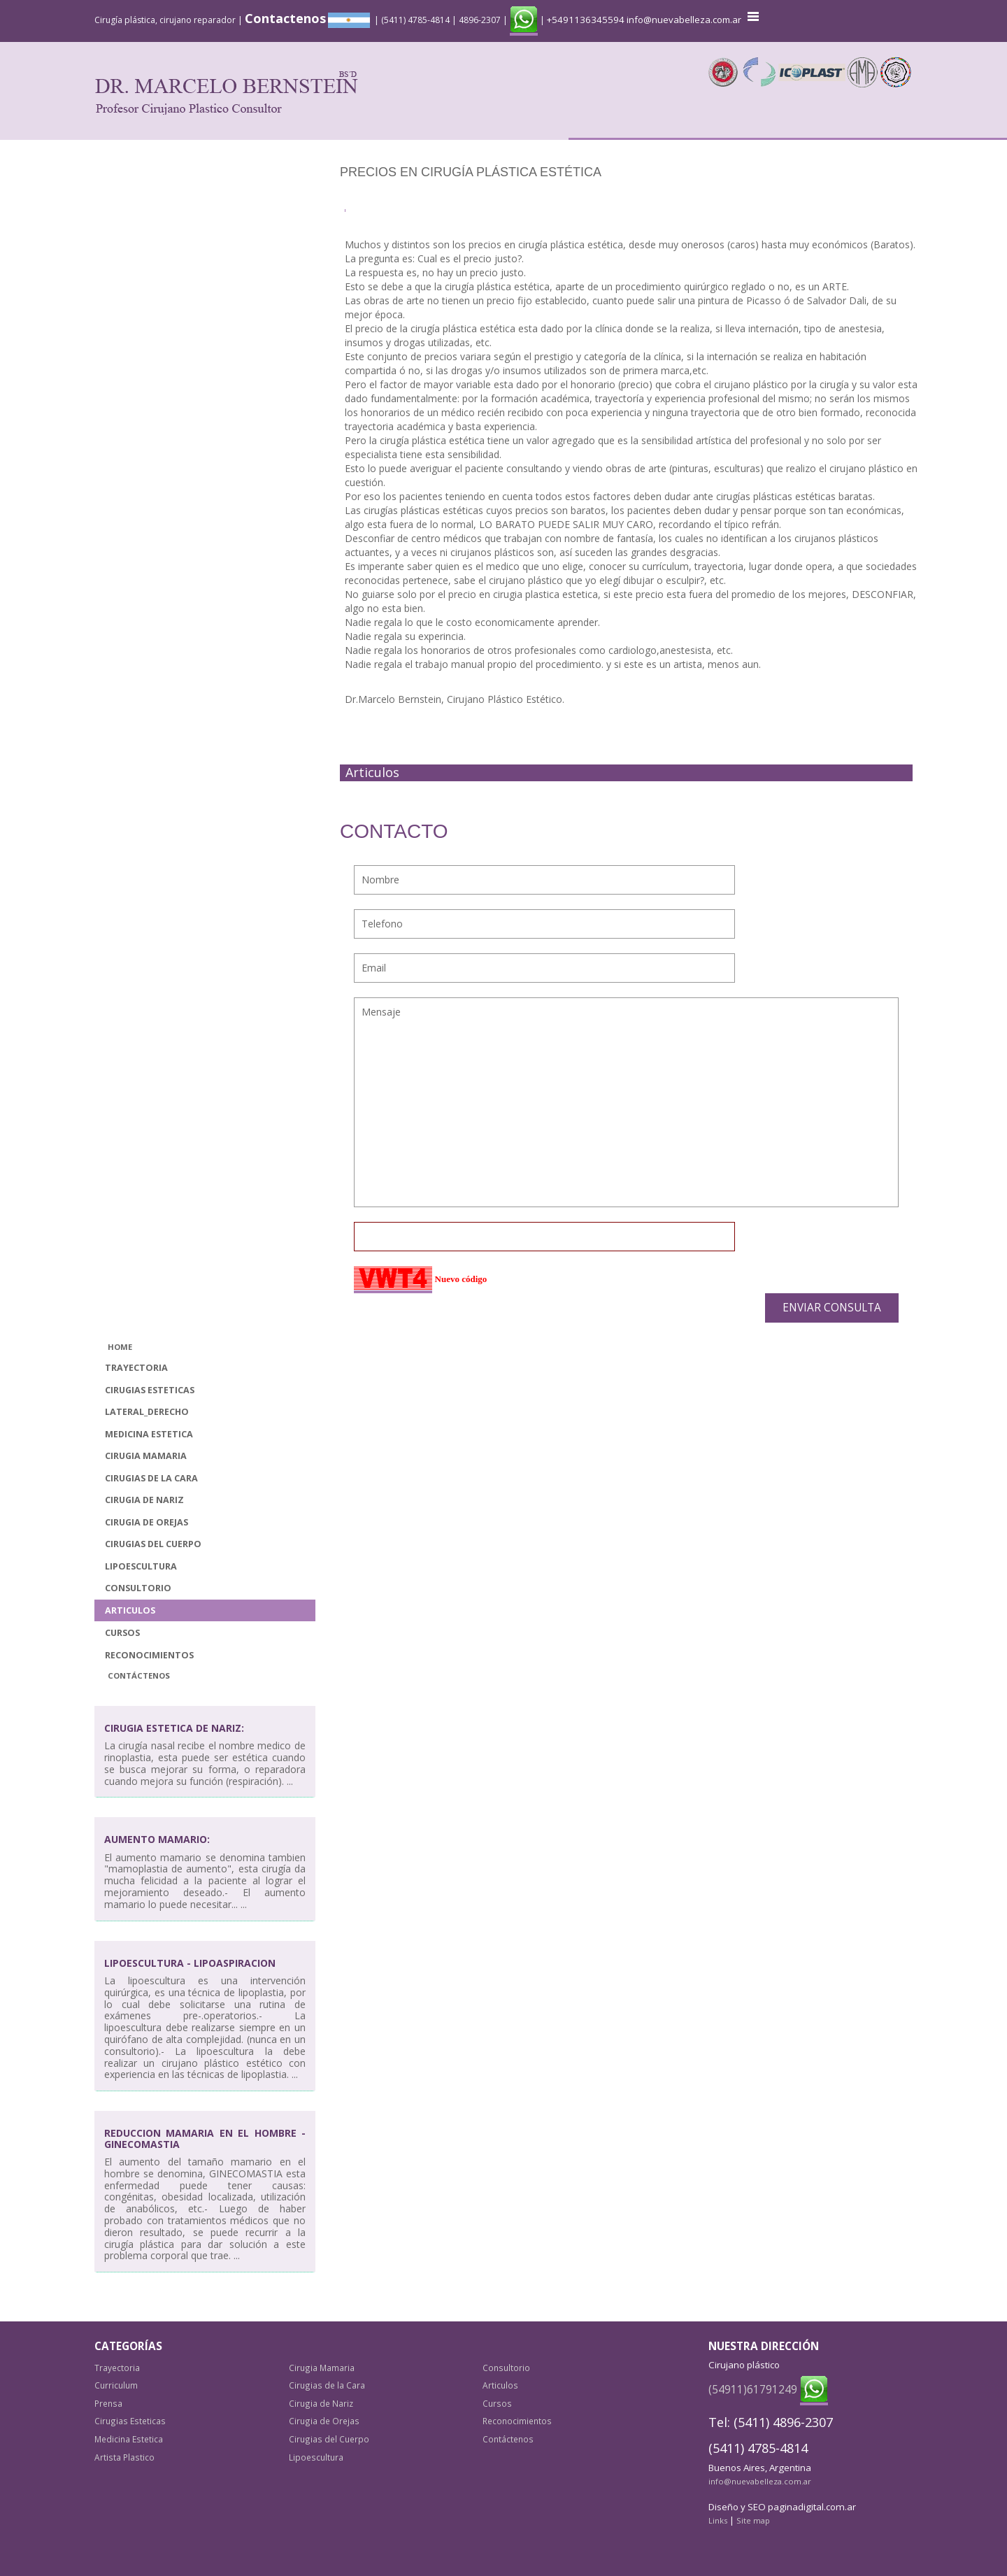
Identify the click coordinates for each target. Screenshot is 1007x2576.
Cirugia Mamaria (146, 1456)
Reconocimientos (149, 1655)
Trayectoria (136, 1368)
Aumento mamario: (157, 1839)
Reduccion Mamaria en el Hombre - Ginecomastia (205, 2138)
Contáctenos (139, 1675)
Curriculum (116, 2385)
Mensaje (626, 1102)
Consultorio (138, 1588)
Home (120, 1347)
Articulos (130, 1610)
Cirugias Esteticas (149, 1390)
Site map (753, 2520)
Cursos (122, 1633)
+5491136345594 (585, 19)
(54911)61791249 (752, 2389)
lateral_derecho (147, 1412)
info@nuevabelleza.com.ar (684, 19)
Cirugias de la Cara (151, 1478)
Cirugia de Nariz (144, 1500)
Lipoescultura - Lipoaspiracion (190, 1963)
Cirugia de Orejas (146, 1522)
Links (717, 2520)
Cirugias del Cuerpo (153, 1544)
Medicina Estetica (149, 1434)
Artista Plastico (124, 2457)
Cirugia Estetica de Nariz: (174, 1728)
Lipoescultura (141, 1566)
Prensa (108, 2403)
